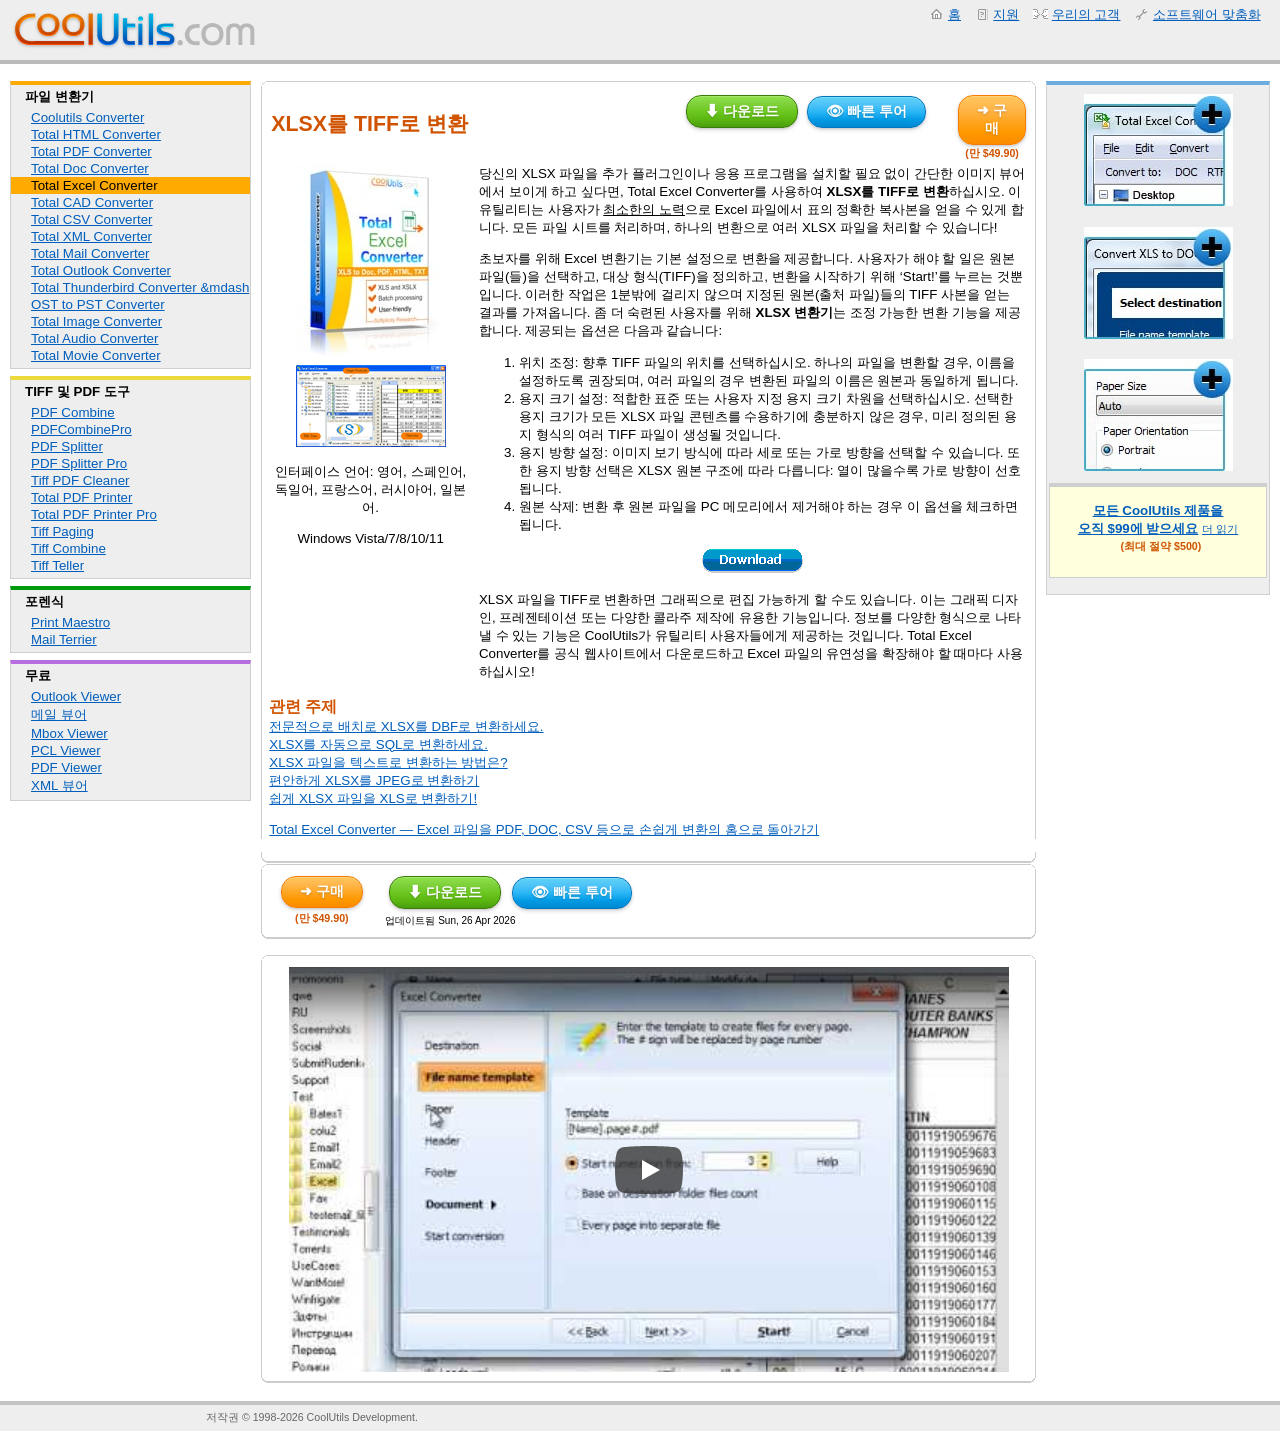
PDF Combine (73, 412)
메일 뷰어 (59, 714)
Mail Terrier (64, 639)
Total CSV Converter (91, 219)
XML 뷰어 (59, 785)
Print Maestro (70, 622)
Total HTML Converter (96, 134)
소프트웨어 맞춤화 (1207, 14)
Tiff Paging (62, 531)
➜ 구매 (992, 119)
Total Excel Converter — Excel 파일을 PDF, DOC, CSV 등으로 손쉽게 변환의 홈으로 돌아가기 (544, 829)
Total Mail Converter (90, 253)
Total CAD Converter (92, 202)
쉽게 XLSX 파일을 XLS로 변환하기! (373, 798)
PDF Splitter (67, 446)
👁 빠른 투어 (867, 111)
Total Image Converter (96, 321)
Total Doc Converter (90, 168)
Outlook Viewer (76, 696)
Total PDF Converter (91, 151)
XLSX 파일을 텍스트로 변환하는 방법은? (388, 762)
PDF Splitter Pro (79, 463)
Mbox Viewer (69, 733)
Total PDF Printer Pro (94, 514)
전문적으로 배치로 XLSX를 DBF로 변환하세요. (406, 726)
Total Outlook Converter (101, 270)
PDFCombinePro (81, 429)
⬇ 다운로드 (742, 111)
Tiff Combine (68, 548)
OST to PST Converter (98, 304)
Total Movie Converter (96, 355)
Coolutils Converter (87, 117)
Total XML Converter (91, 236)
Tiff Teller (57, 565)
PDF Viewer (66, 767)
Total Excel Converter (94, 185)
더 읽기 (1220, 529)
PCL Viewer (66, 750)
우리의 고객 (1086, 14)
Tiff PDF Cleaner (80, 480)
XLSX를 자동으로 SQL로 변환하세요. (378, 744)
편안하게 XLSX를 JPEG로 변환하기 (374, 780)
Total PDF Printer (81, 497)
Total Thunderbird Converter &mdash (140, 287)
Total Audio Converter (94, 338)
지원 (1006, 14)
